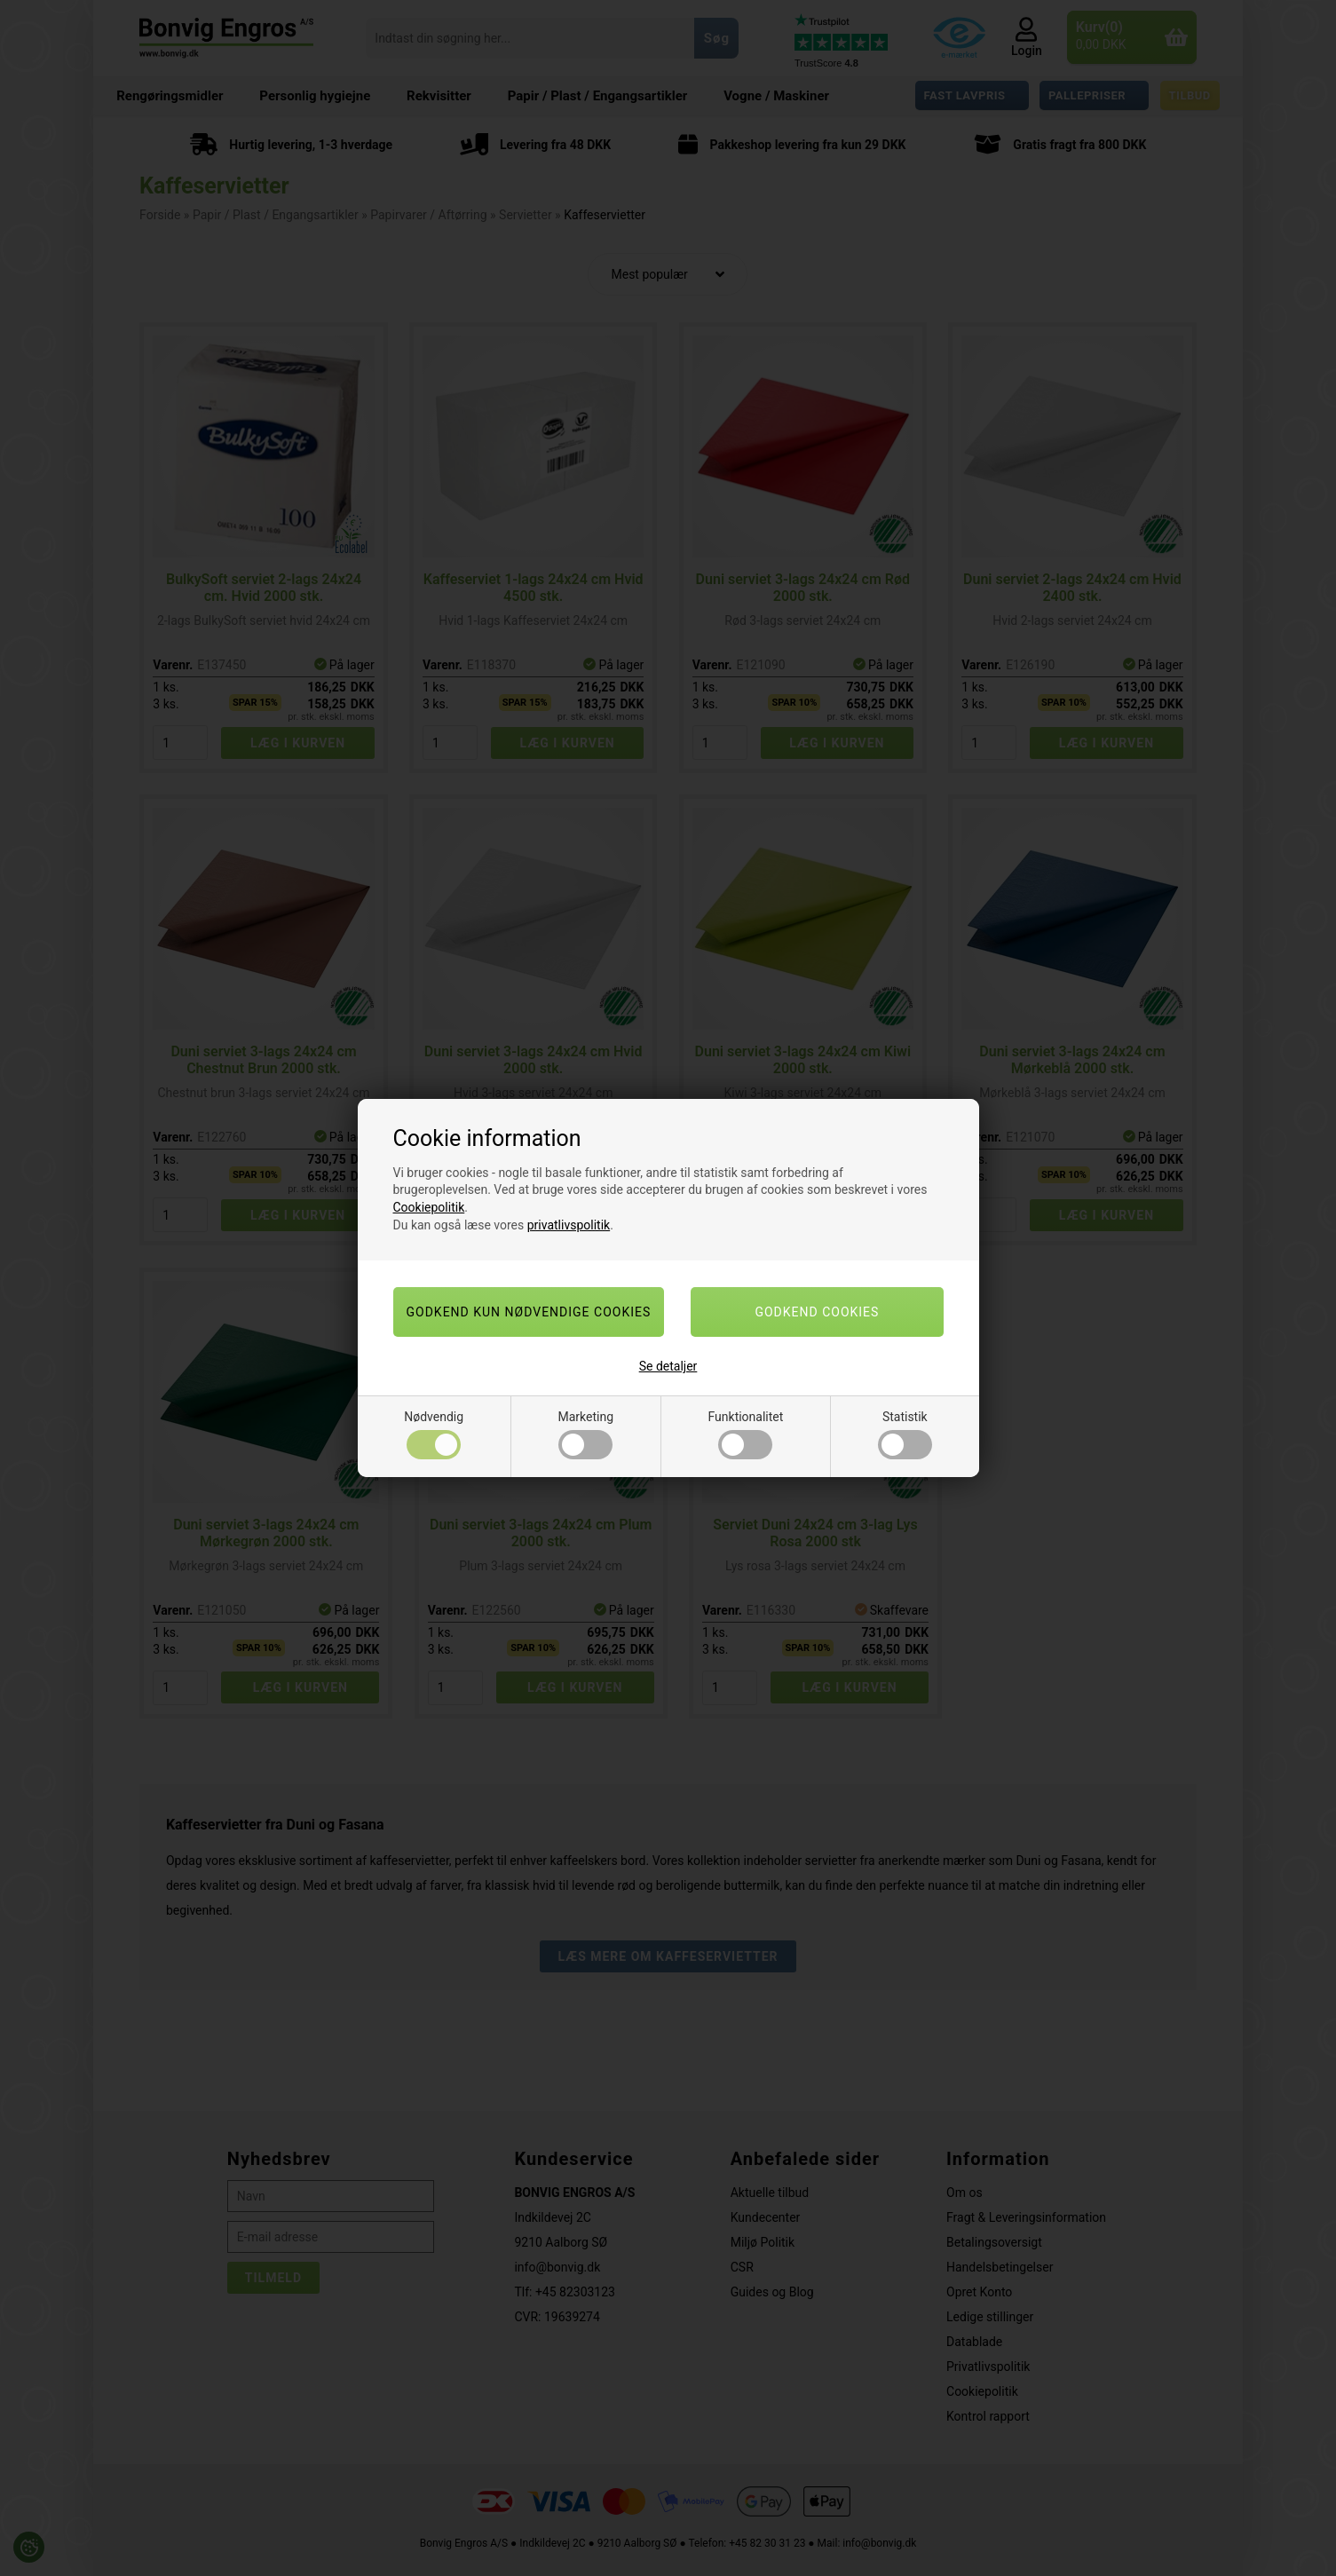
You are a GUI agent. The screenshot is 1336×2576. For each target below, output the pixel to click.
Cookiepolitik (429, 1207)
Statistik (905, 1434)
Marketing (586, 1434)
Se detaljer (668, 1366)
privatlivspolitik (568, 1225)
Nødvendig (433, 1434)
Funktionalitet (746, 1434)
